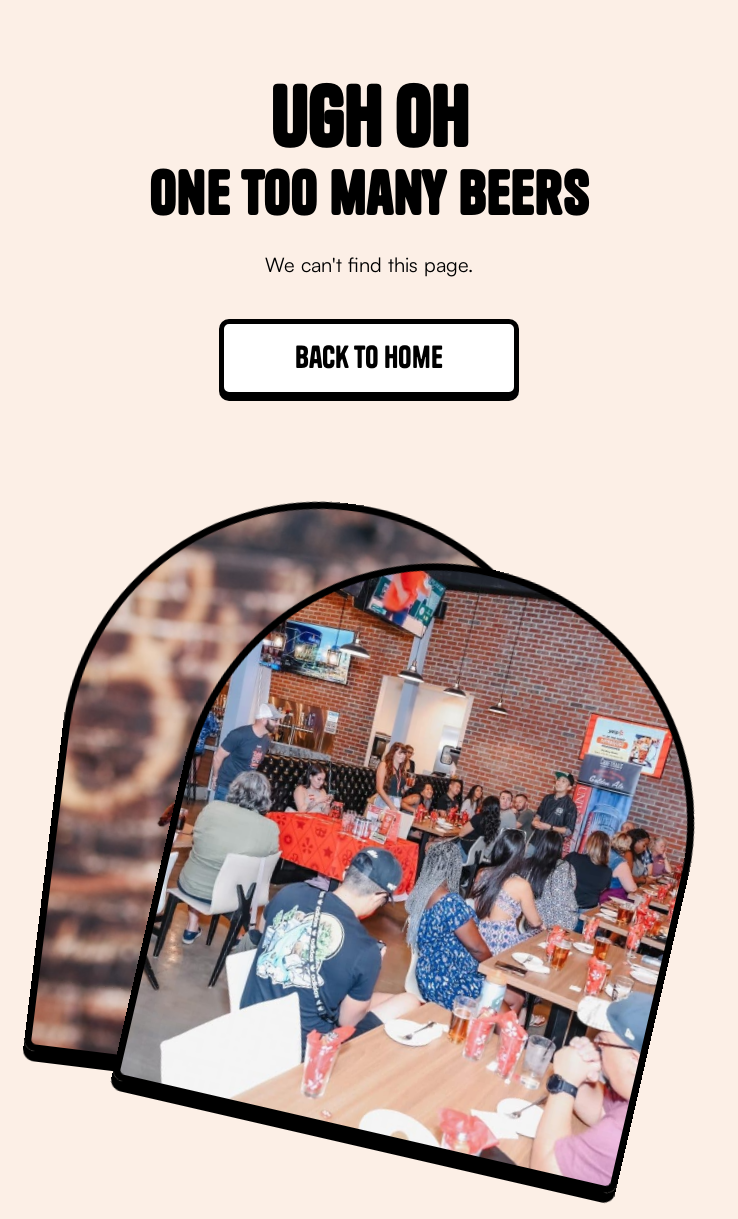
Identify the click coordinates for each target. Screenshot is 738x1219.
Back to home (369, 357)
